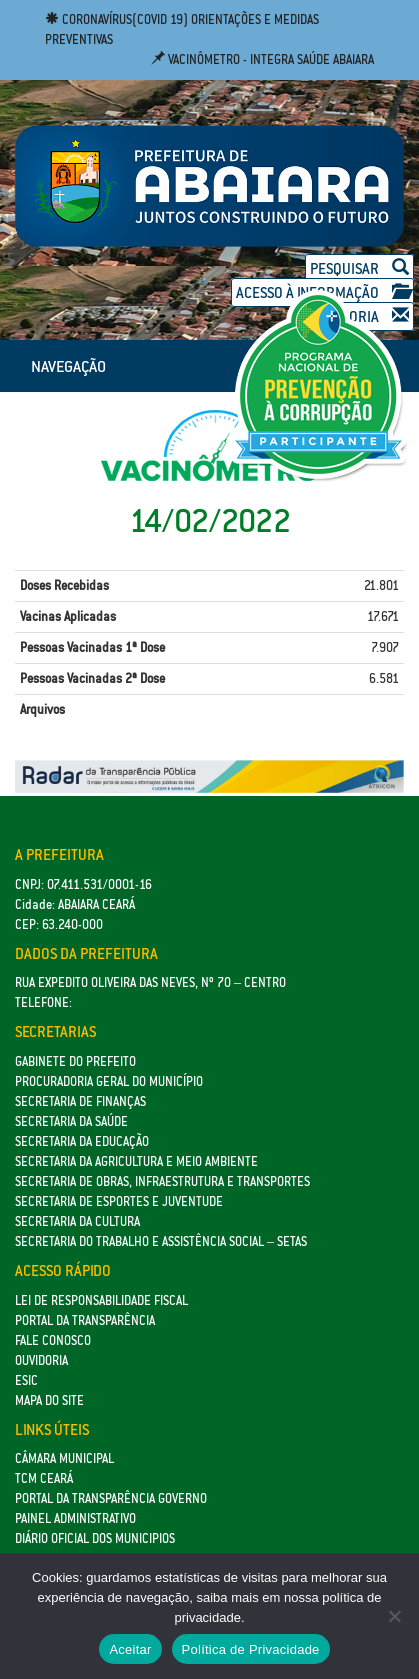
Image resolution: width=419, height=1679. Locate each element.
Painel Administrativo (75, 1518)
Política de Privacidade (251, 1649)
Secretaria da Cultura (77, 1221)
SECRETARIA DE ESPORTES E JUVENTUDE (119, 1201)
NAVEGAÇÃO (68, 366)
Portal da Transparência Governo (111, 1498)
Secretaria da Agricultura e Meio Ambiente (136, 1161)
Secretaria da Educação (82, 1141)
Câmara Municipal (64, 1458)
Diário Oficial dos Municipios (95, 1538)
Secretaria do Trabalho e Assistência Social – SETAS (161, 1241)
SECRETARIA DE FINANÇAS (80, 1101)
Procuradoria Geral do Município (109, 1081)
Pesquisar (359, 268)
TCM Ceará (44, 1478)
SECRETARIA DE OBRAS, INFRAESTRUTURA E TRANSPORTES (162, 1181)
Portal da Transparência (85, 1320)
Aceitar (130, 1649)
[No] (394, 1616)
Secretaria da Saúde (71, 1121)
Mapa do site (49, 1400)
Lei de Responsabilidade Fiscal (101, 1300)
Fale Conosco (53, 1340)
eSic (26, 1380)
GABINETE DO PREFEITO (75, 1061)
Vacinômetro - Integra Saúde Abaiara (262, 59)
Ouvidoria (41, 1360)
